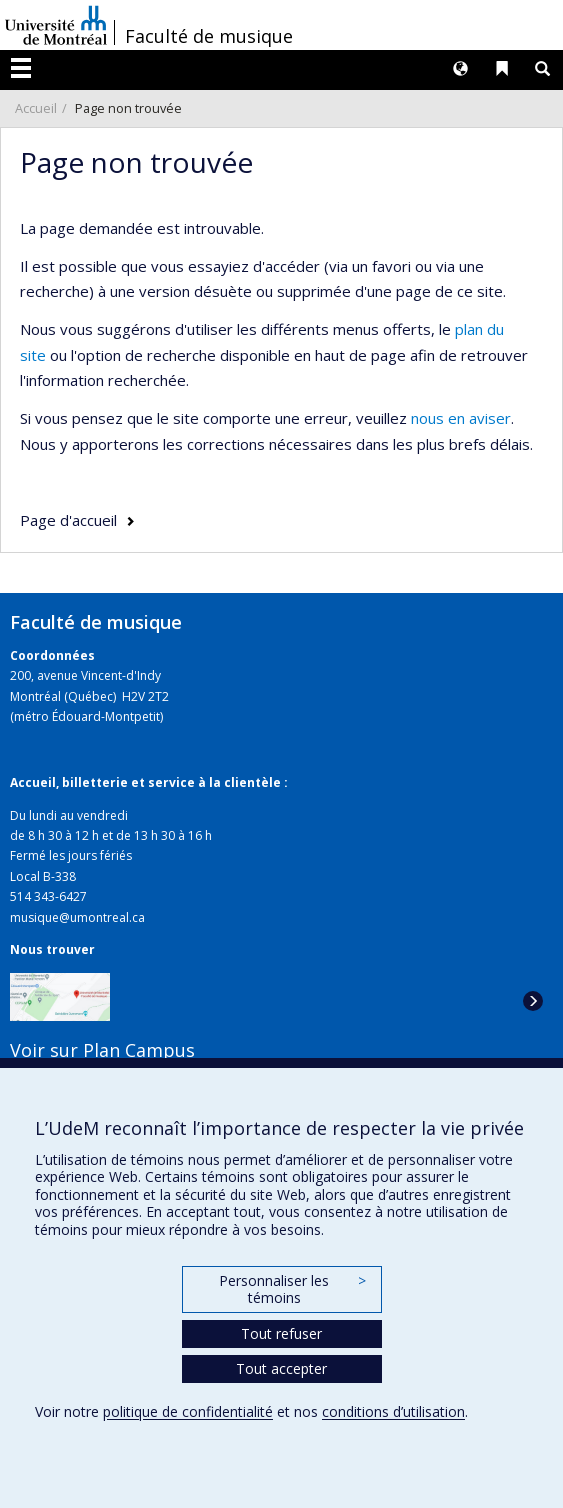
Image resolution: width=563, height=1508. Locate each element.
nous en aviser (461, 418)
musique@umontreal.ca (77, 917)
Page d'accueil (68, 520)
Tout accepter (281, 1368)
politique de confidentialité (188, 1411)
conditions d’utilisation (393, 1411)
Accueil (36, 108)
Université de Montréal (56, 25)
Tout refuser (281, 1333)
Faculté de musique (209, 36)
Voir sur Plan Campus (102, 1050)
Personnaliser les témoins (292, 1289)
